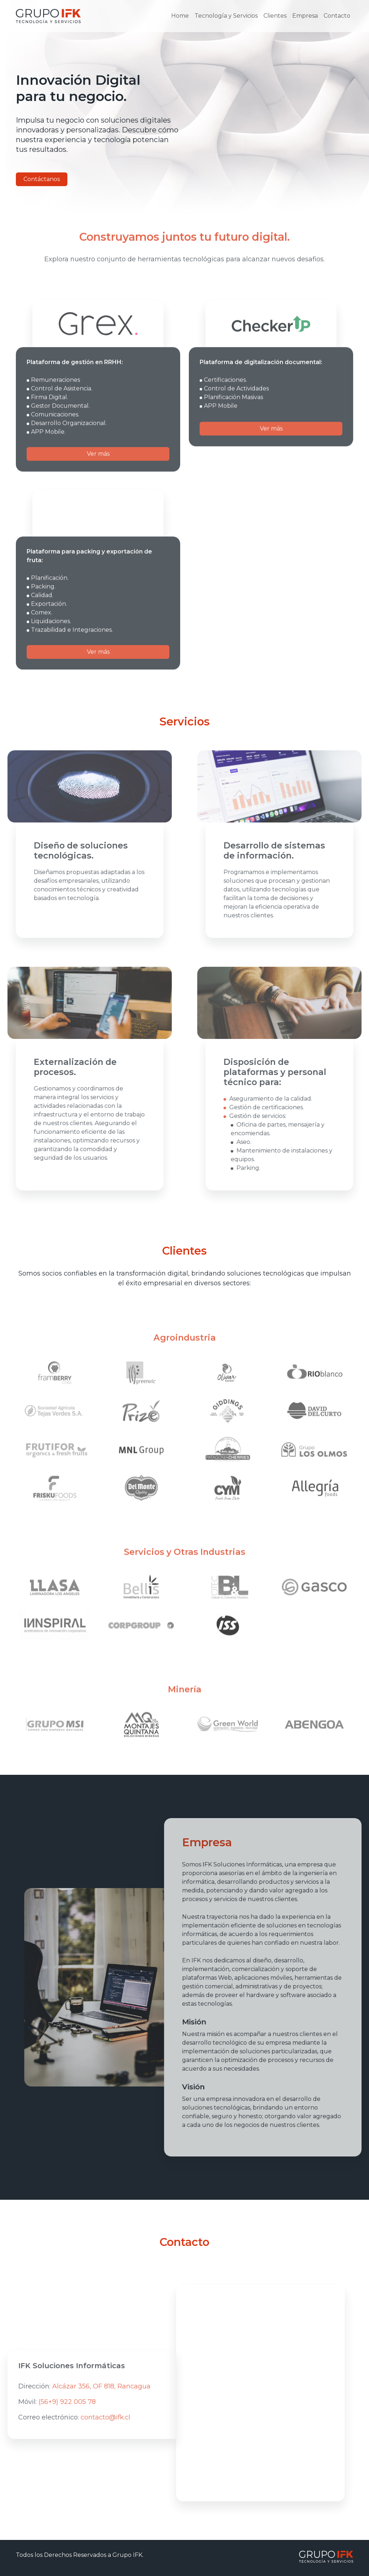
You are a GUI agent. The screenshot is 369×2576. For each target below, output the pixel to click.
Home (180, 15)
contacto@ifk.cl (78, 2417)
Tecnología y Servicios (226, 15)
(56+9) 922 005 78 (40, 2402)
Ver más (98, 480)
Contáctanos (41, 179)
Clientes (274, 15)
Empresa (305, 15)
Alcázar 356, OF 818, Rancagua (74, 2386)
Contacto (337, 15)
